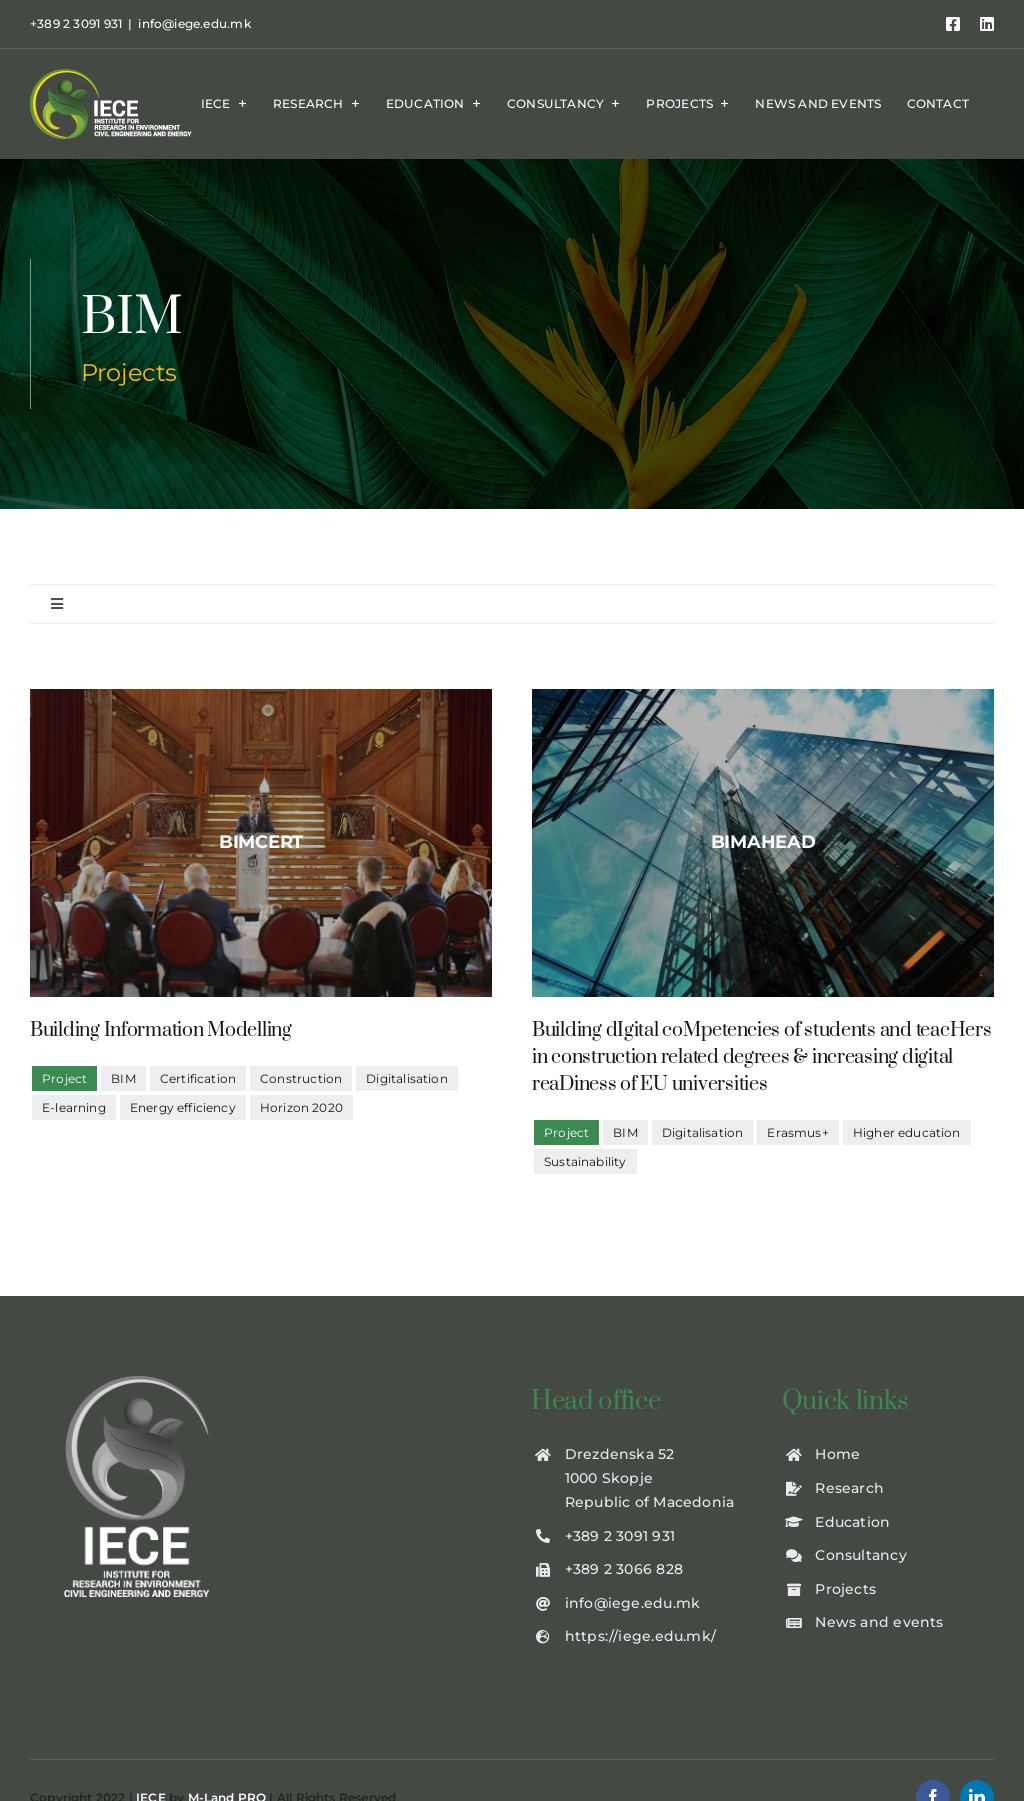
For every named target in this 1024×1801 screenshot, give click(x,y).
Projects (845, 1589)
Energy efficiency (183, 1107)
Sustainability (585, 1161)
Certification (198, 1078)
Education (852, 1522)
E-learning (74, 1107)
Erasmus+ (797, 1132)
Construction (301, 1078)
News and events (879, 1622)
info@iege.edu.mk (194, 23)
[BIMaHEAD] (763, 843)
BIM (123, 1078)
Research (849, 1488)
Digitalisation (407, 1078)
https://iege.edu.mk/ (640, 1636)
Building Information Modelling (161, 1030)
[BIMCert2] (261, 843)
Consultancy (860, 1555)
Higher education (907, 1132)
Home (837, 1454)
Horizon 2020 (301, 1107)
